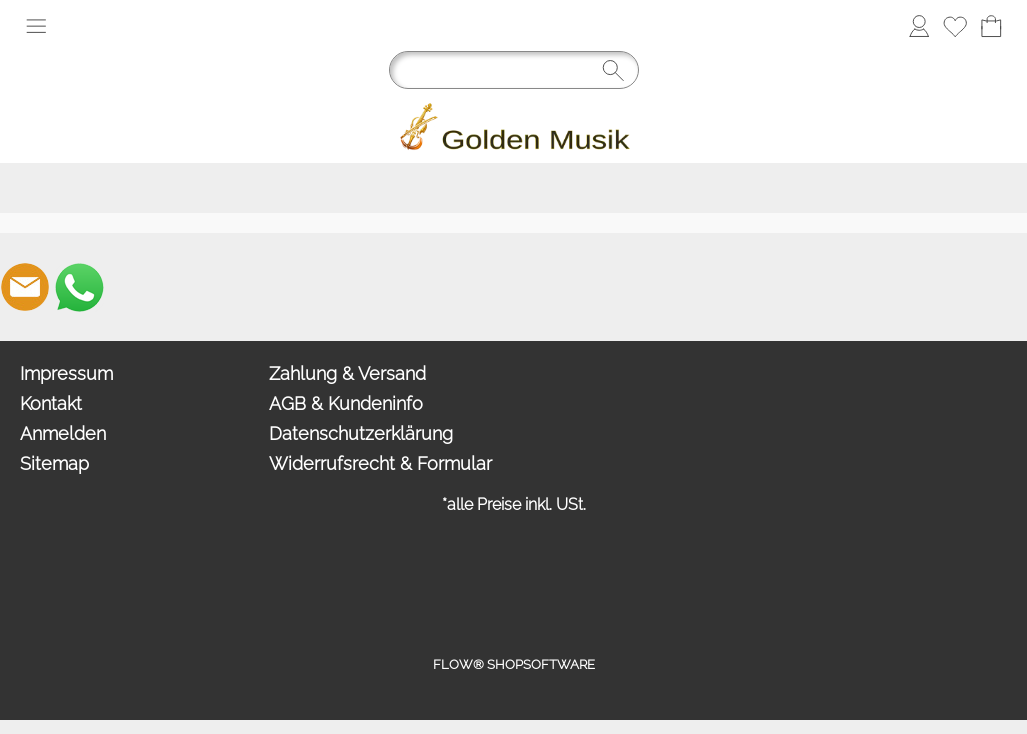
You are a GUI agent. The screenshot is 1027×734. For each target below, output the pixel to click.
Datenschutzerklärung (361, 433)
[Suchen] (514, 70)
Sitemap (54, 463)
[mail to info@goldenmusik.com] (25, 287)
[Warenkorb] (991, 26)
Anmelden (63, 433)
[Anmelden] (919, 26)
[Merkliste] (955, 26)
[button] (36, 26)
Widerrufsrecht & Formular (380, 463)
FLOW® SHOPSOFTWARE (514, 664)
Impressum (66, 373)
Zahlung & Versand (347, 373)
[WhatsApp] (79, 287)
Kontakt (51, 403)
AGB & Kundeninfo (346, 403)
